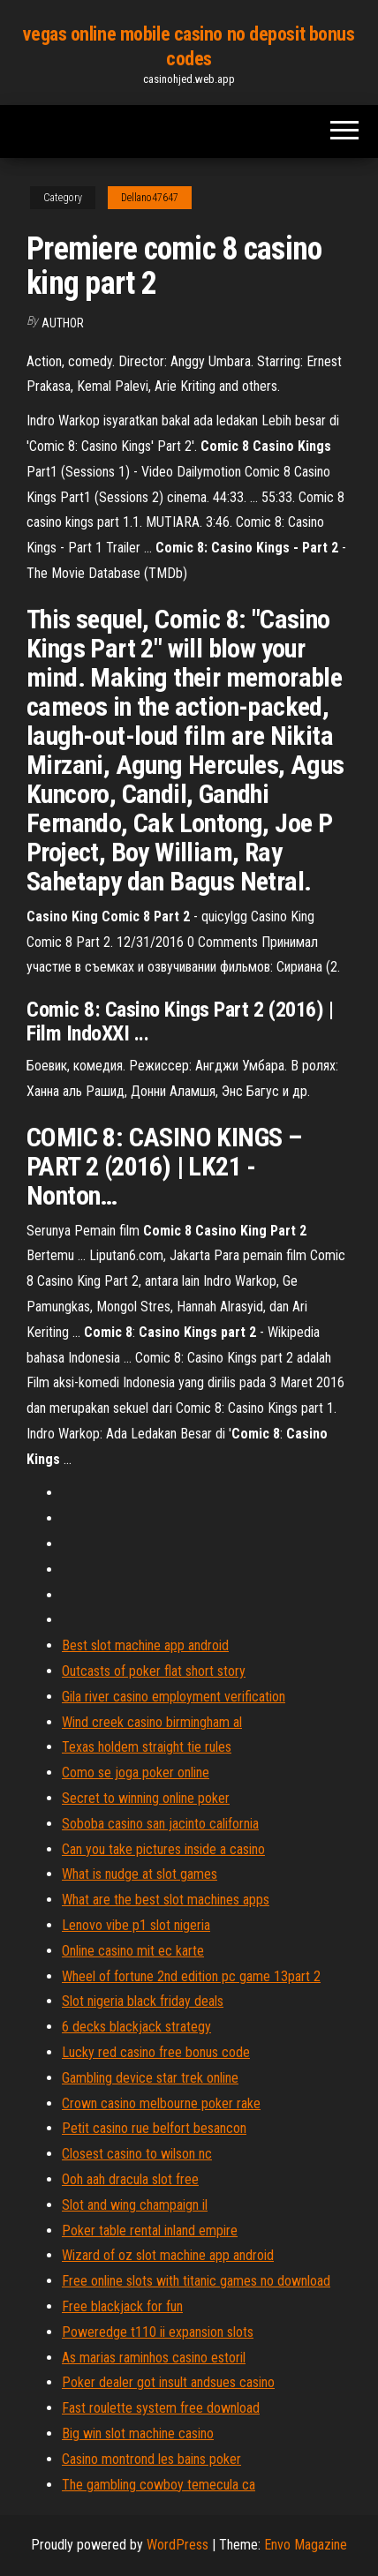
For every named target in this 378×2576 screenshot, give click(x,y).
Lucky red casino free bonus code (156, 2052)
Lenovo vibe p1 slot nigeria (136, 1925)
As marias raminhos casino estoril (154, 2357)
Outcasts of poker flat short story (154, 1671)
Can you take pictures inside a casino (163, 1849)
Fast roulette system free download (161, 2408)
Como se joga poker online (135, 1772)
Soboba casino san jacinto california (160, 1823)
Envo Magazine (305, 2544)
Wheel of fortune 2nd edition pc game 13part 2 (191, 1976)
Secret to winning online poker (146, 1798)
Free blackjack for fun (122, 2306)
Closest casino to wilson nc (137, 2153)
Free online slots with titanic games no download (196, 2280)
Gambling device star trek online (150, 2077)
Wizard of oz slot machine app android (168, 2255)
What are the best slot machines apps (165, 1899)
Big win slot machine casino (138, 2433)
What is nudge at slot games (139, 1874)
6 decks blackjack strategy (136, 2026)
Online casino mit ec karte (133, 1950)
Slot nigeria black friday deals (142, 2001)
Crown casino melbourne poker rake (161, 2103)
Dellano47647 (149, 198)
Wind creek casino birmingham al (152, 1722)
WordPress (177, 2544)
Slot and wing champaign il (135, 2205)
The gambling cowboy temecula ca (158, 2484)
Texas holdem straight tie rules (146, 1747)
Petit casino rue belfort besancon (154, 2128)
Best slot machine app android (145, 1645)
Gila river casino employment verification (173, 1696)
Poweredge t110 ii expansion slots (157, 2332)
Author (63, 323)
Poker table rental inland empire (150, 2230)
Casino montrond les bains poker (151, 2459)
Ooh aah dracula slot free (130, 2179)
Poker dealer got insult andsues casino (168, 2382)
